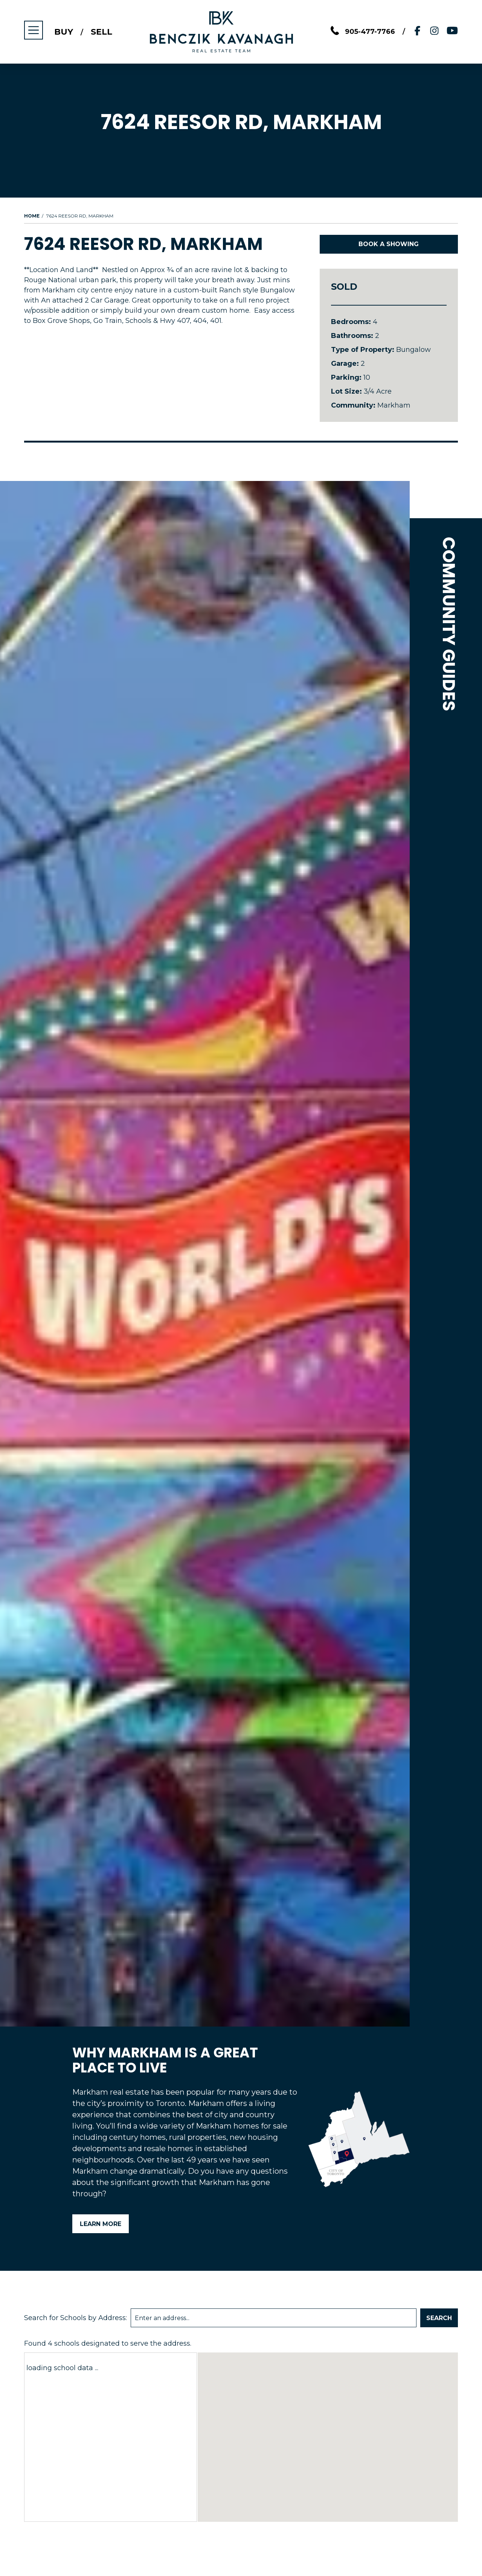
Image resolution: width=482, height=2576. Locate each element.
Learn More (100, 2224)
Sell (101, 32)
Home (32, 216)
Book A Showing (388, 244)
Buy (63, 32)
